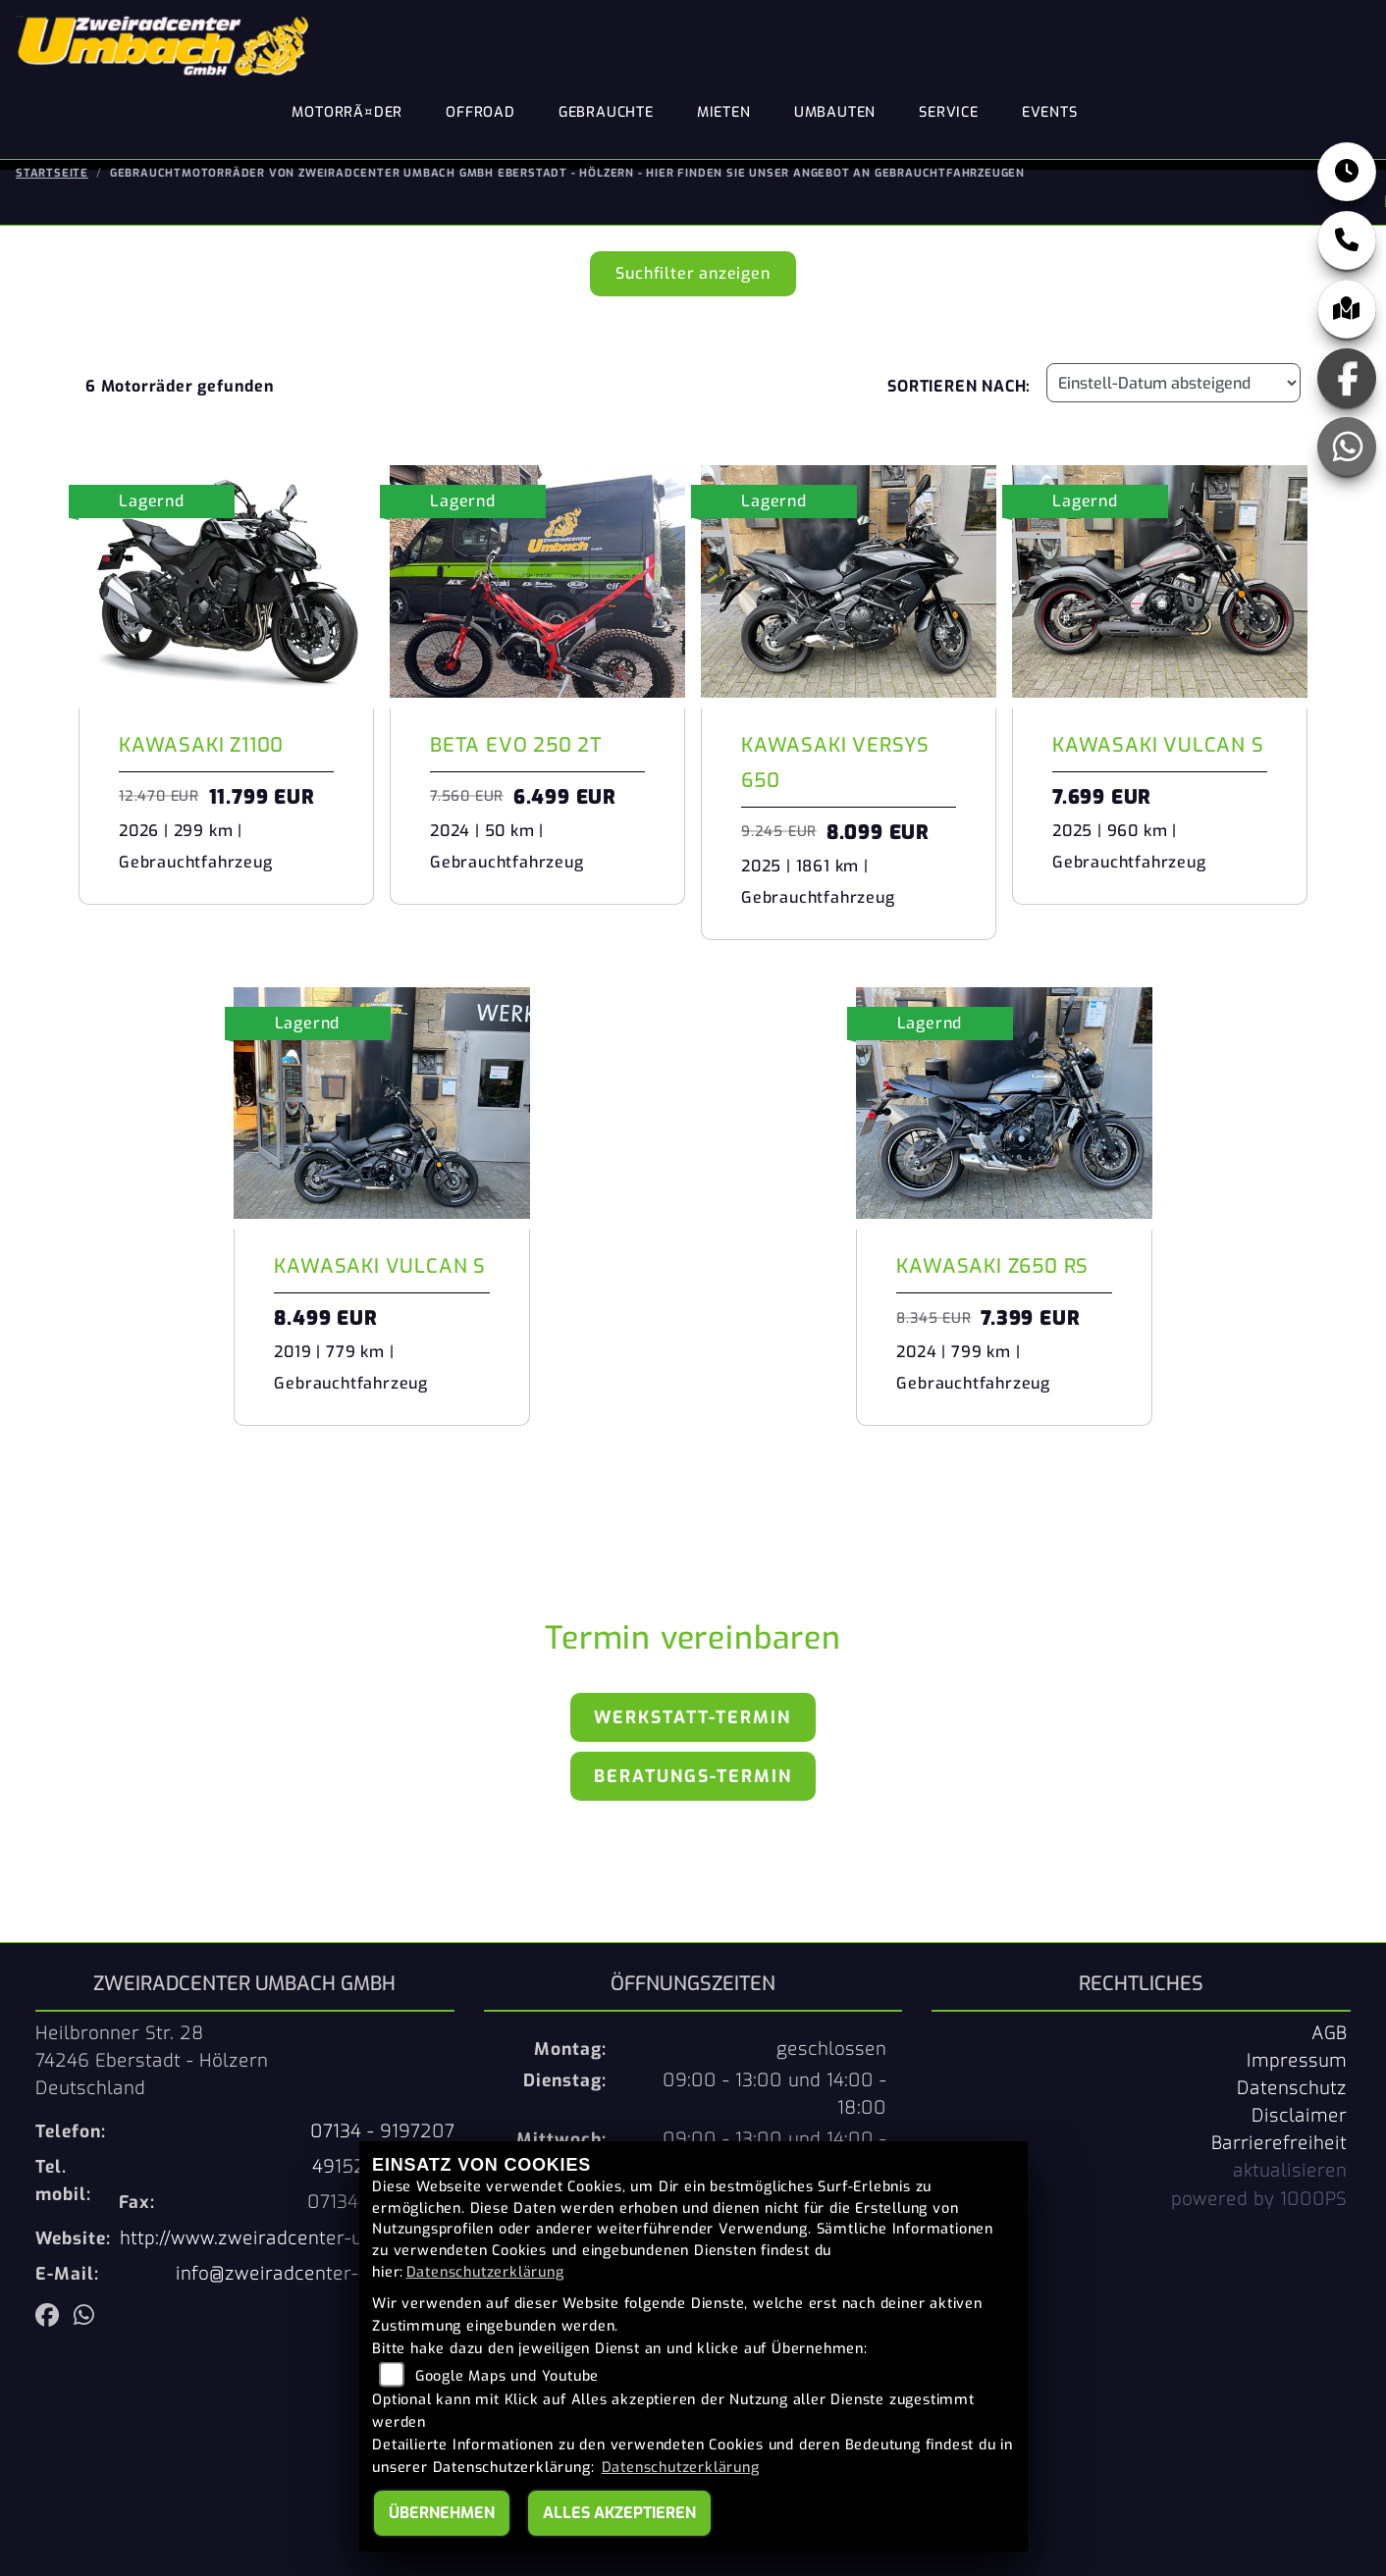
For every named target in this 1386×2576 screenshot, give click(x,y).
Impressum (1297, 2050)
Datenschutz (1292, 2077)
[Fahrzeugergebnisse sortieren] (1173, 373)
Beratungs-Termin (693, 1765)
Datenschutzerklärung (485, 2272)
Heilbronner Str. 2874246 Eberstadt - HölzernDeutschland (151, 2050)
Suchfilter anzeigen (692, 262)
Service (949, 112)
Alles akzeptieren (619, 2512)
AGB (1329, 2022)
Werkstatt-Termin (692, 1706)
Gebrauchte (606, 112)
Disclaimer (1299, 2105)
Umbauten (835, 112)
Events (1050, 112)
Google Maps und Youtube (507, 2376)
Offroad (480, 112)
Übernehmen (442, 2512)
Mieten (724, 112)
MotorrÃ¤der (347, 112)
